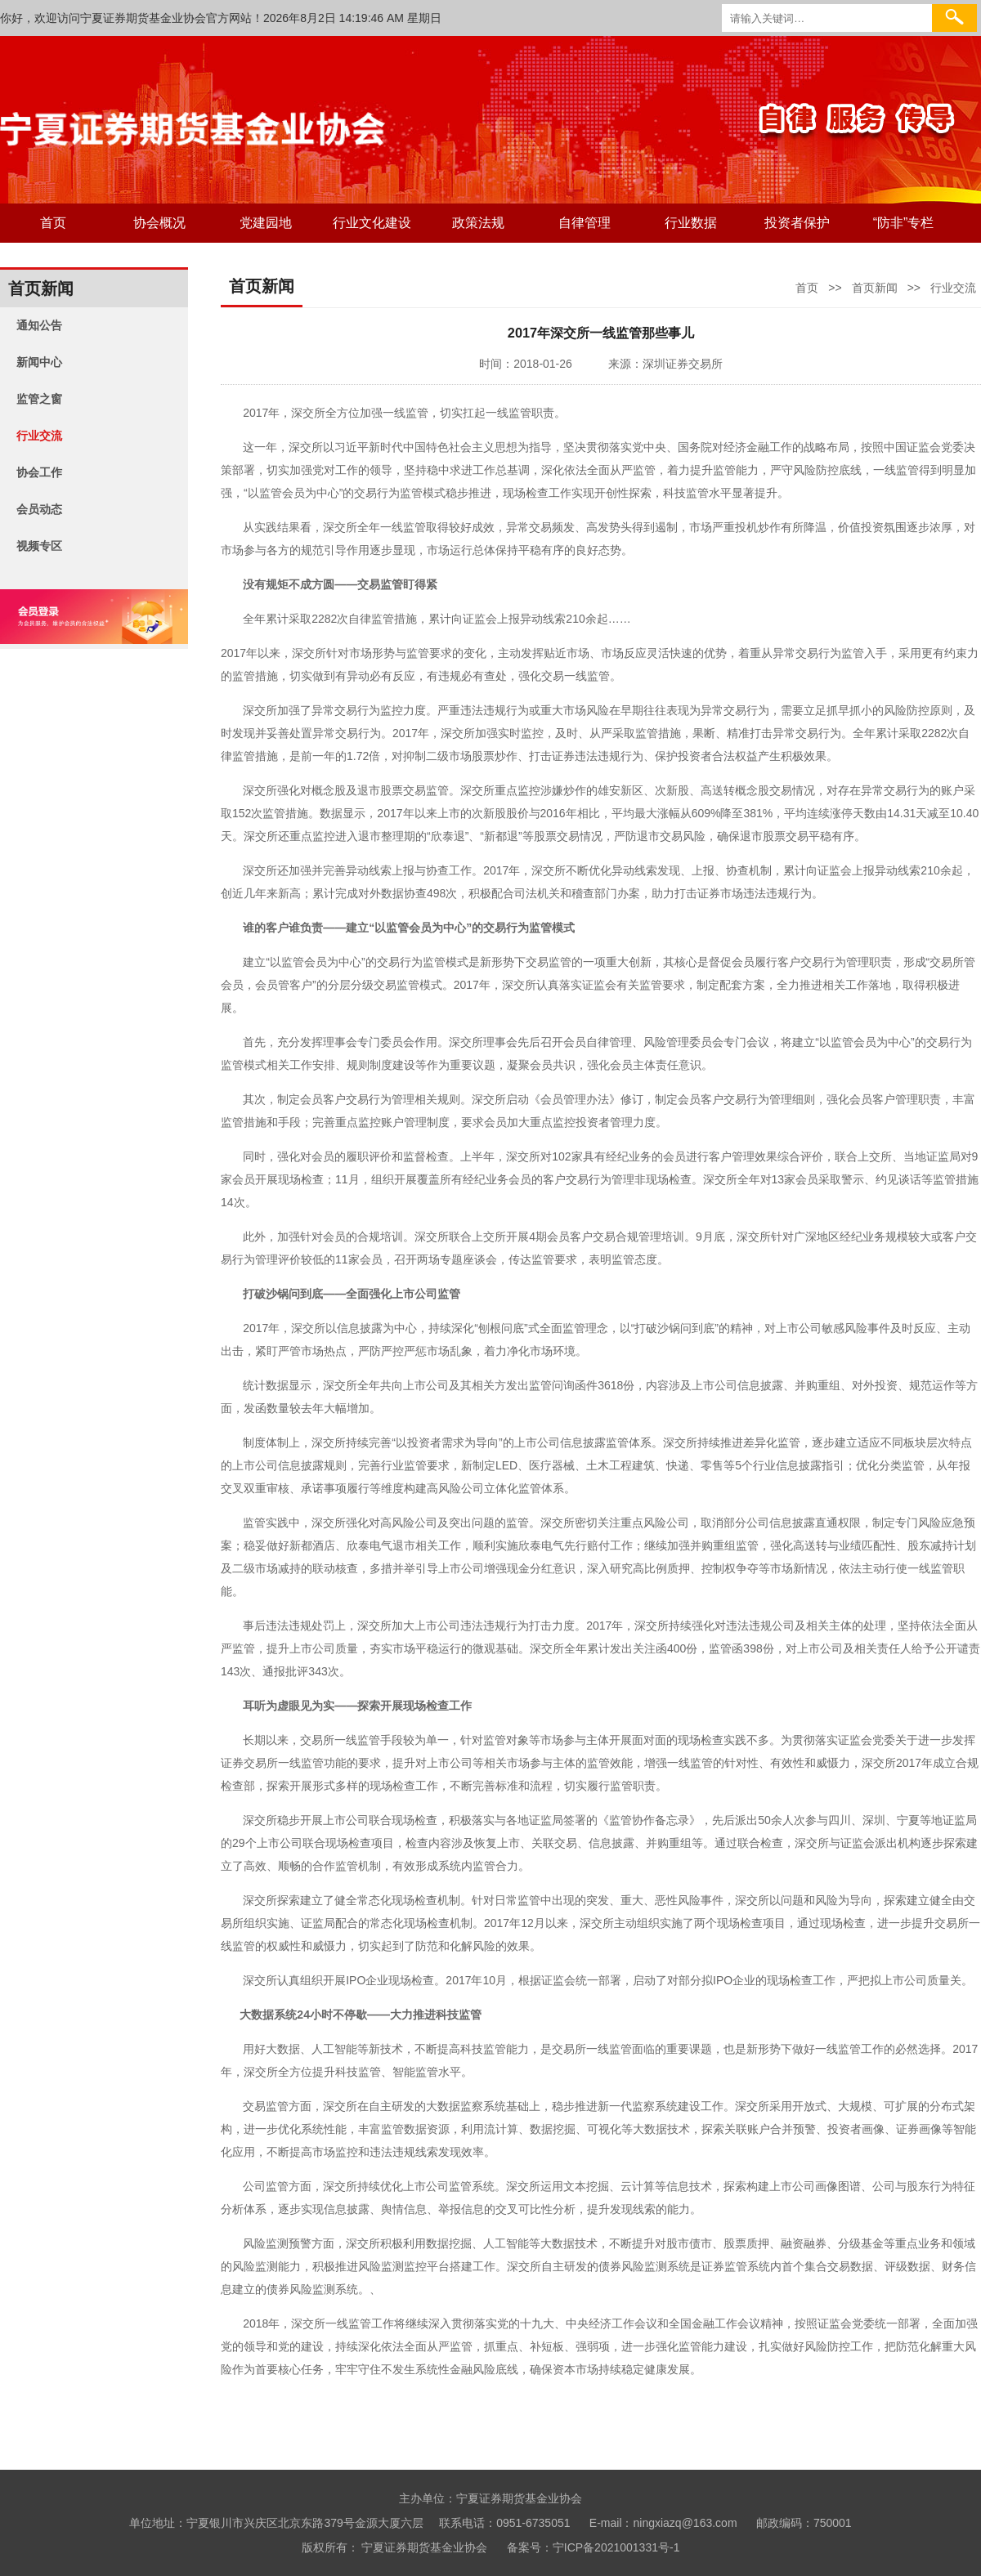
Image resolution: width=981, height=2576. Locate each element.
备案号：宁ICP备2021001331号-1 (593, 2547)
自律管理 (584, 223)
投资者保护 (797, 223)
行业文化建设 (372, 223)
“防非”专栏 (903, 223)
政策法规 (478, 223)
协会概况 (159, 223)
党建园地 (266, 223)
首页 (53, 223)
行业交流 (953, 287)
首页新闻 (875, 287)
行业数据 (691, 223)
